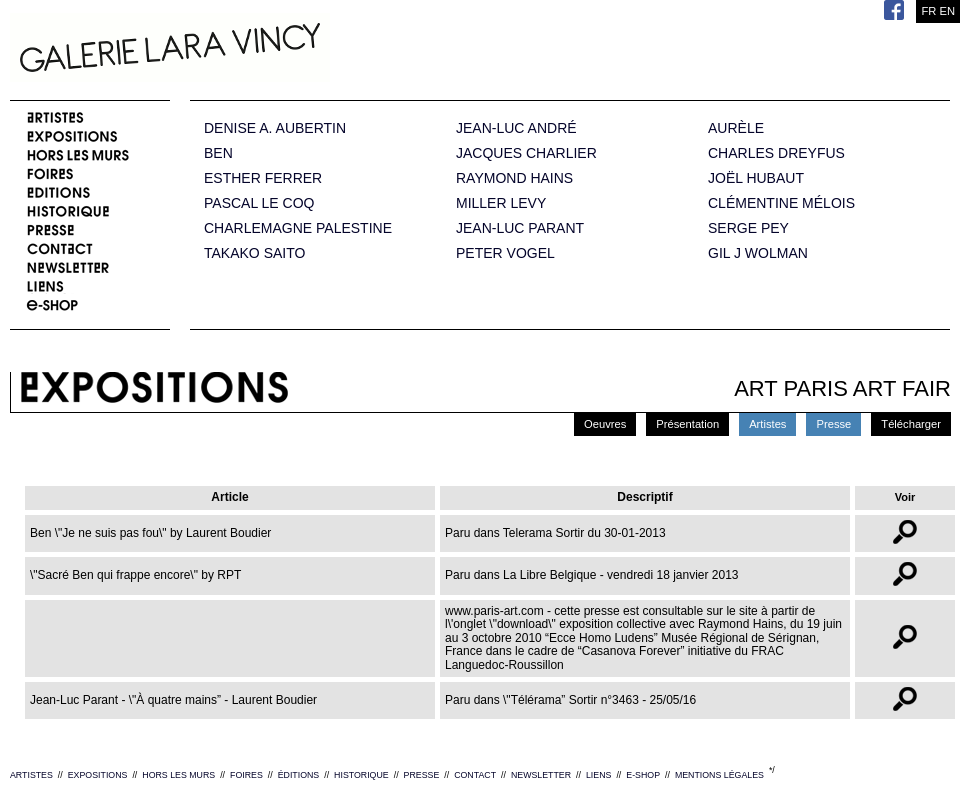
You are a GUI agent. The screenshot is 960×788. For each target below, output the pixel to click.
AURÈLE (736, 128)
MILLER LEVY (501, 203)
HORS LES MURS (178, 775)
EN (947, 11)
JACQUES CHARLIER (526, 153)
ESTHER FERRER (263, 178)
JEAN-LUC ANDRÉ (516, 128)
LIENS (598, 775)
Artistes (767, 424)
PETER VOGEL (505, 253)
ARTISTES (31, 775)
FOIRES (246, 775)
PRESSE (422, 775)
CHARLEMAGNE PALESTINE (298, 228)
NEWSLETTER (541, 775)
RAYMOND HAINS (514, 178)
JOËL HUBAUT (756, 178)
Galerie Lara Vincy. (270, 50)
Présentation (687, 424)
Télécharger (911, 424)
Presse (833, 424)
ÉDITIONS (299, 775)
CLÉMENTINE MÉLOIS (781, 203)
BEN (218, 153)
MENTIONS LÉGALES (719, 775)
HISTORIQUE (361, 775)
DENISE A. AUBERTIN (275, 128)
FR (928, 11)
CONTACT (475, 775)
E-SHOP (643, 775)
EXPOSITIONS (98, 775)
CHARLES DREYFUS (776, 153)
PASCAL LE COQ (259, 203)
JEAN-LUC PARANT (520, 228)
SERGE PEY (748, 228)
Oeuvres (605, 424)
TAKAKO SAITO (254, 253)
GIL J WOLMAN (758, 253)
